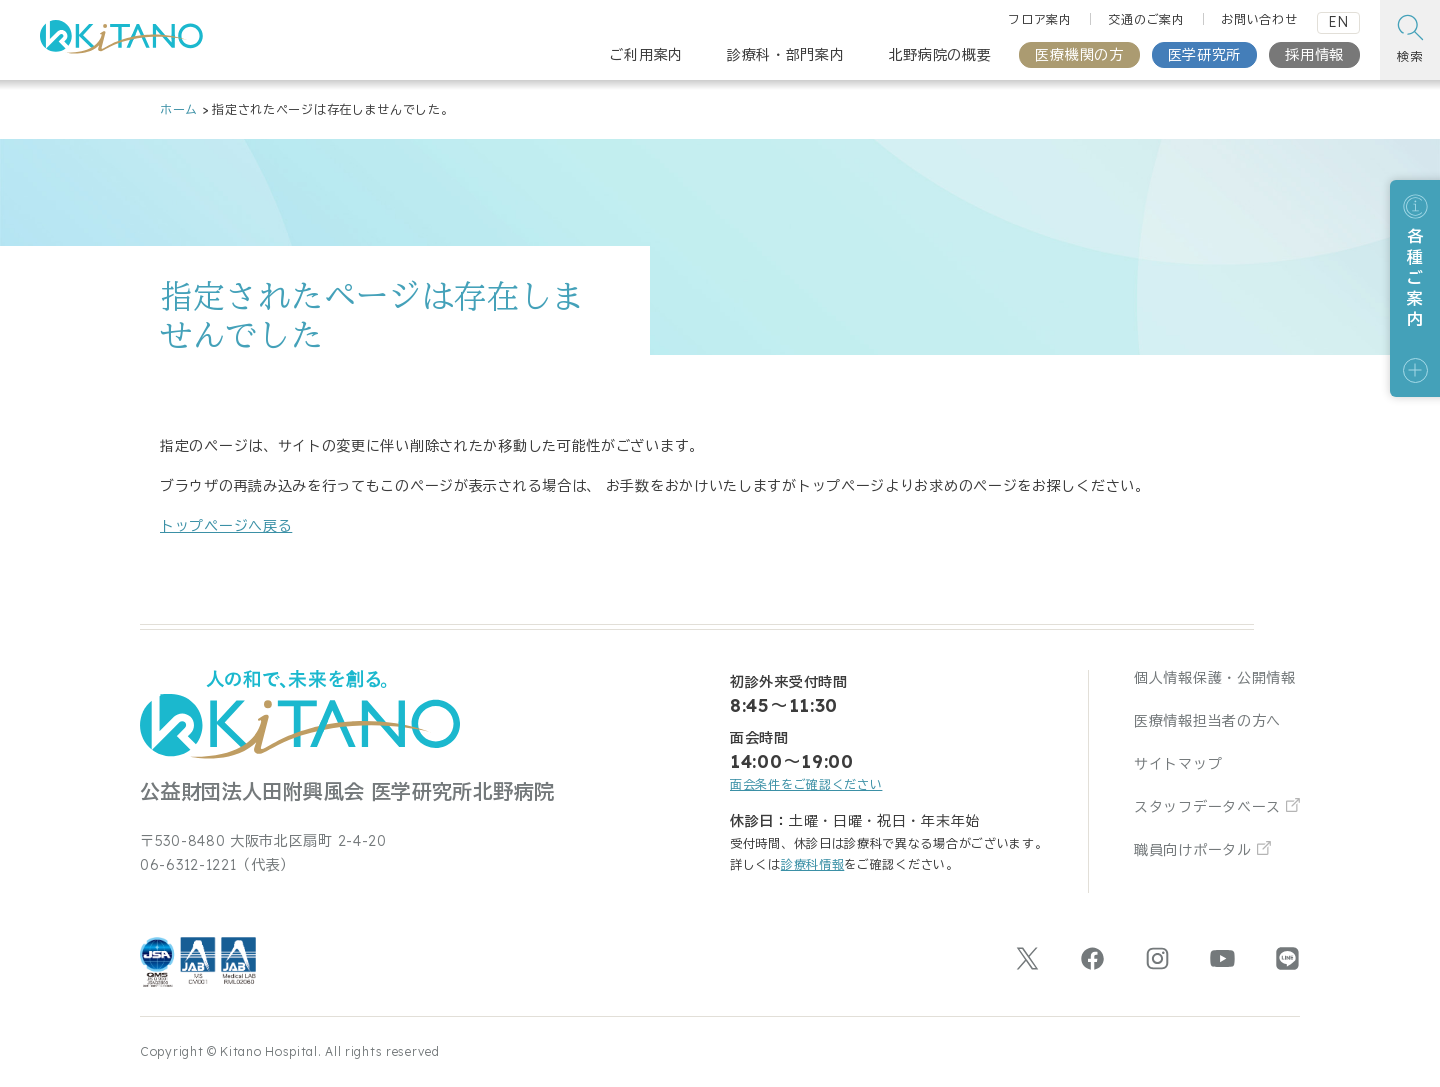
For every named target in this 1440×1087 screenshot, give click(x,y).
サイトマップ (1178, 764)
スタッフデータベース (1207, 807)
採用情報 (1314, 55)
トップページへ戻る (226, 526)
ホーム (179, 109)
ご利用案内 (646, 55)
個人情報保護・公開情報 (1215, 678)
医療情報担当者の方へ (1207, 721)
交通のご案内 (1146, 19)
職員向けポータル (1193, 850)
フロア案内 (1040, 19)
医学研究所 (1205, 55)
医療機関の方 (1079, 55)
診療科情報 (813, 864)
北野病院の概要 (940, 55)
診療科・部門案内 (786, 55)
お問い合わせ (1259, 19)
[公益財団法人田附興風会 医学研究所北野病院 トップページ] (121, 42)
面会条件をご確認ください (806, 784)
